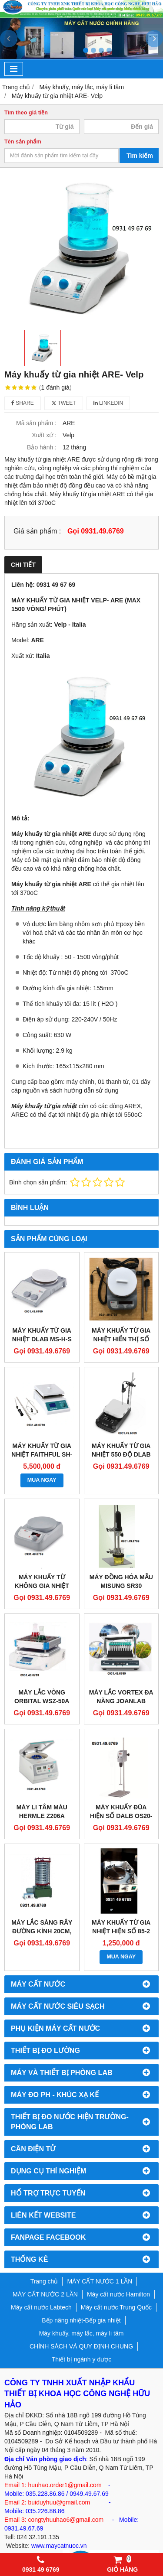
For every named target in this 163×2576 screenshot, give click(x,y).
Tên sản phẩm (22, 142)
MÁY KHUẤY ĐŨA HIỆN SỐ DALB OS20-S (121, 1816)
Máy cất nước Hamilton (118, 2294)
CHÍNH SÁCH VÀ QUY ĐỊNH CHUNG (81, 2346)
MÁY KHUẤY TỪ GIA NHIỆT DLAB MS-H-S (42, 1335)
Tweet (63, 403)
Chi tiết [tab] (23, 564)
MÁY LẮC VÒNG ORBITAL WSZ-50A (41, 1696)
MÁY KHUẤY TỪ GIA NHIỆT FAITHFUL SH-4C (41, 1454)
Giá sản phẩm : (37, 531)
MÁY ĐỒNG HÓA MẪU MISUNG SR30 (121, 1581)
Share (22, 403)
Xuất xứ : (44, 435)
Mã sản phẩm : (36, 423)
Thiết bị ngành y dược (81, 2359)
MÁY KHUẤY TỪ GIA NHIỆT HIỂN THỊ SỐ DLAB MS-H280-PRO (121, 1339)
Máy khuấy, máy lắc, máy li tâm (81, 2333)
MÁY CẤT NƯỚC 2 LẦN (45, 2294)
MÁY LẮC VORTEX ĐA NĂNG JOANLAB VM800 (121, 1701)
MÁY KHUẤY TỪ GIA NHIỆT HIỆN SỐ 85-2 (121, 1927)
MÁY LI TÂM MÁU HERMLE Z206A (42, 1811)
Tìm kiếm (139, 155)
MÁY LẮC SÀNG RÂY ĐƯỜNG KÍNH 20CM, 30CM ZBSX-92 (41, 1931)
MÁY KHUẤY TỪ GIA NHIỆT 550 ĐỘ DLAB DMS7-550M (121, 1454)
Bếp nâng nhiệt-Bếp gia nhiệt (81, 2320)
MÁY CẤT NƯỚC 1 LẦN (99, 2281)
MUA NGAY (42, 1480)
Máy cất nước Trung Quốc (116, 2307)
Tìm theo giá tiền (26, 113)
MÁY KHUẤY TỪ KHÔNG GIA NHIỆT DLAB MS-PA (42, 1586)
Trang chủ (44, 2281)
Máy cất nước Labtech (41, 2307)
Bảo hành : (42, 447)
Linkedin (108, 403)
